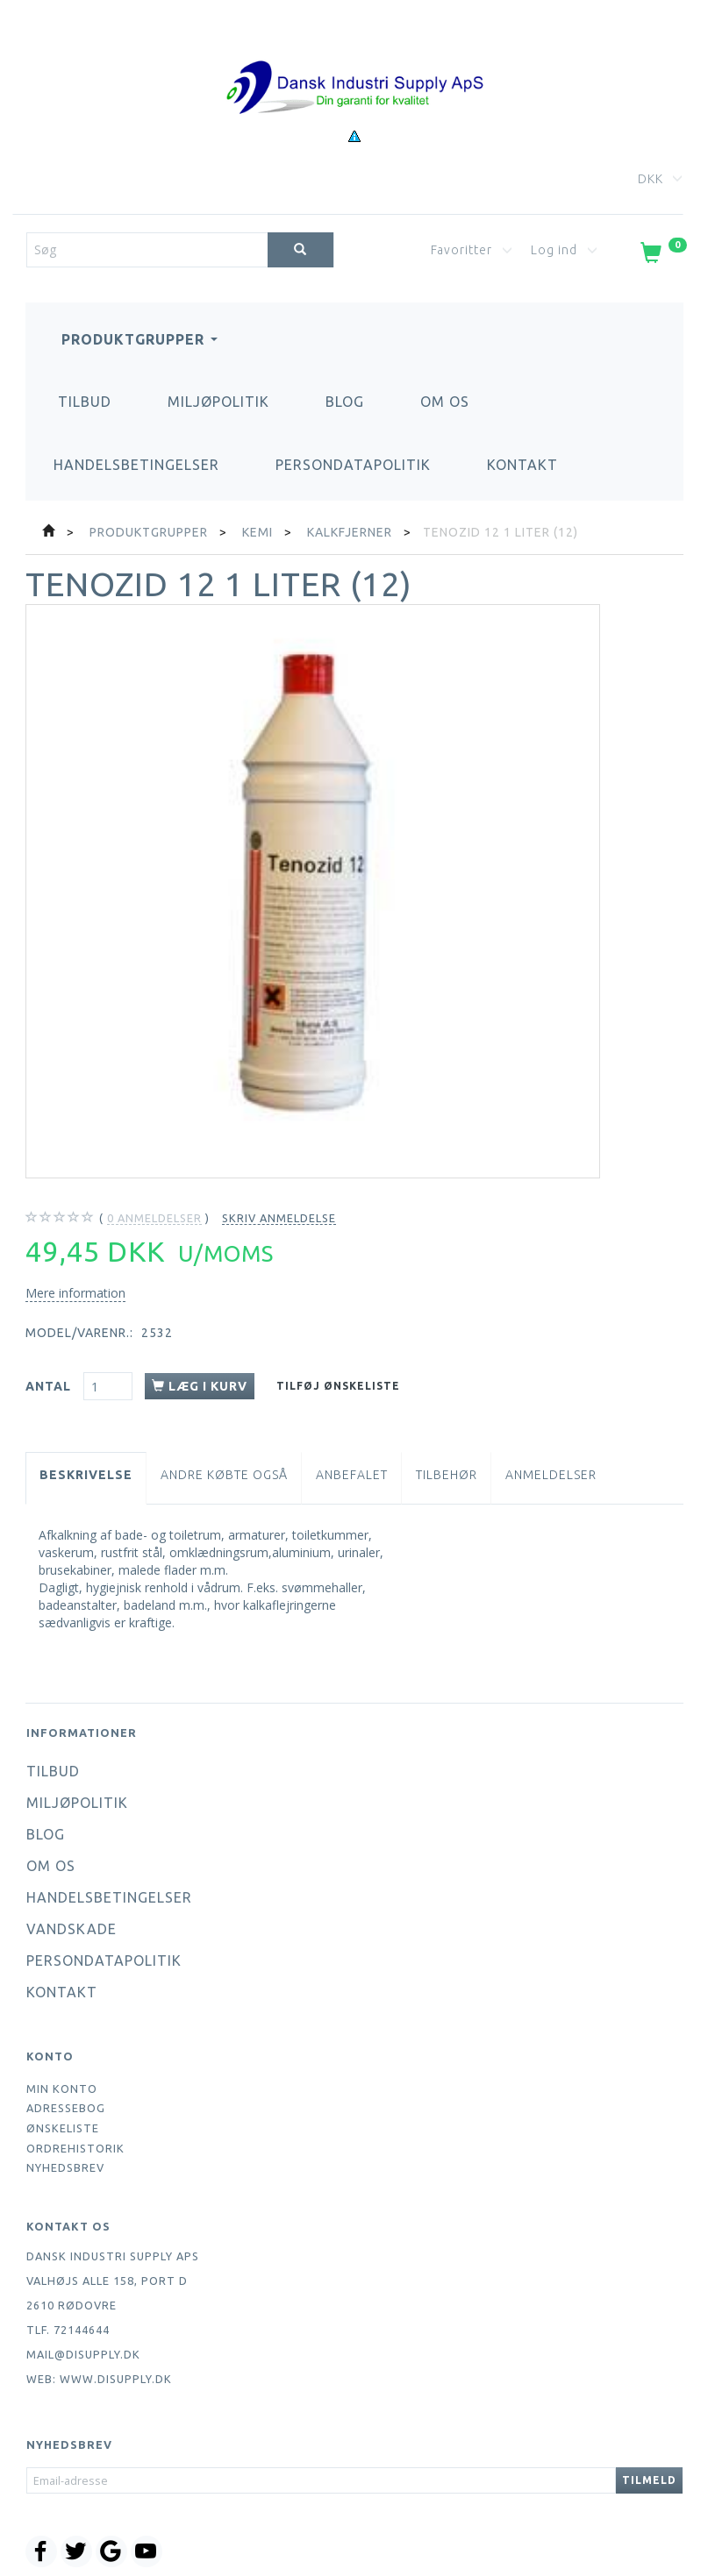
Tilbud (84, 401)
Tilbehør (446, 1475)
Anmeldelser (551, 1475)
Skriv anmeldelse (279, 1218)
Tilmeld (649, 2480)
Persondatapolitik (353, 465)
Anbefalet (352, 1475)
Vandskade (71, 1929)
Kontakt (522, 465)
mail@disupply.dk (83, 2354)
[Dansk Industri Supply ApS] (354, 61)
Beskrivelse (85, 1475)
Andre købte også (224, 1475)
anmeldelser (154, 1218)
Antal (50, 1386)
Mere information (75, 1292)
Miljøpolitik (218, 401)
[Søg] (300, 249)
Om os (444, 401)
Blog (344, 401)
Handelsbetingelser (136, 465)
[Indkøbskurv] (662, 256)
